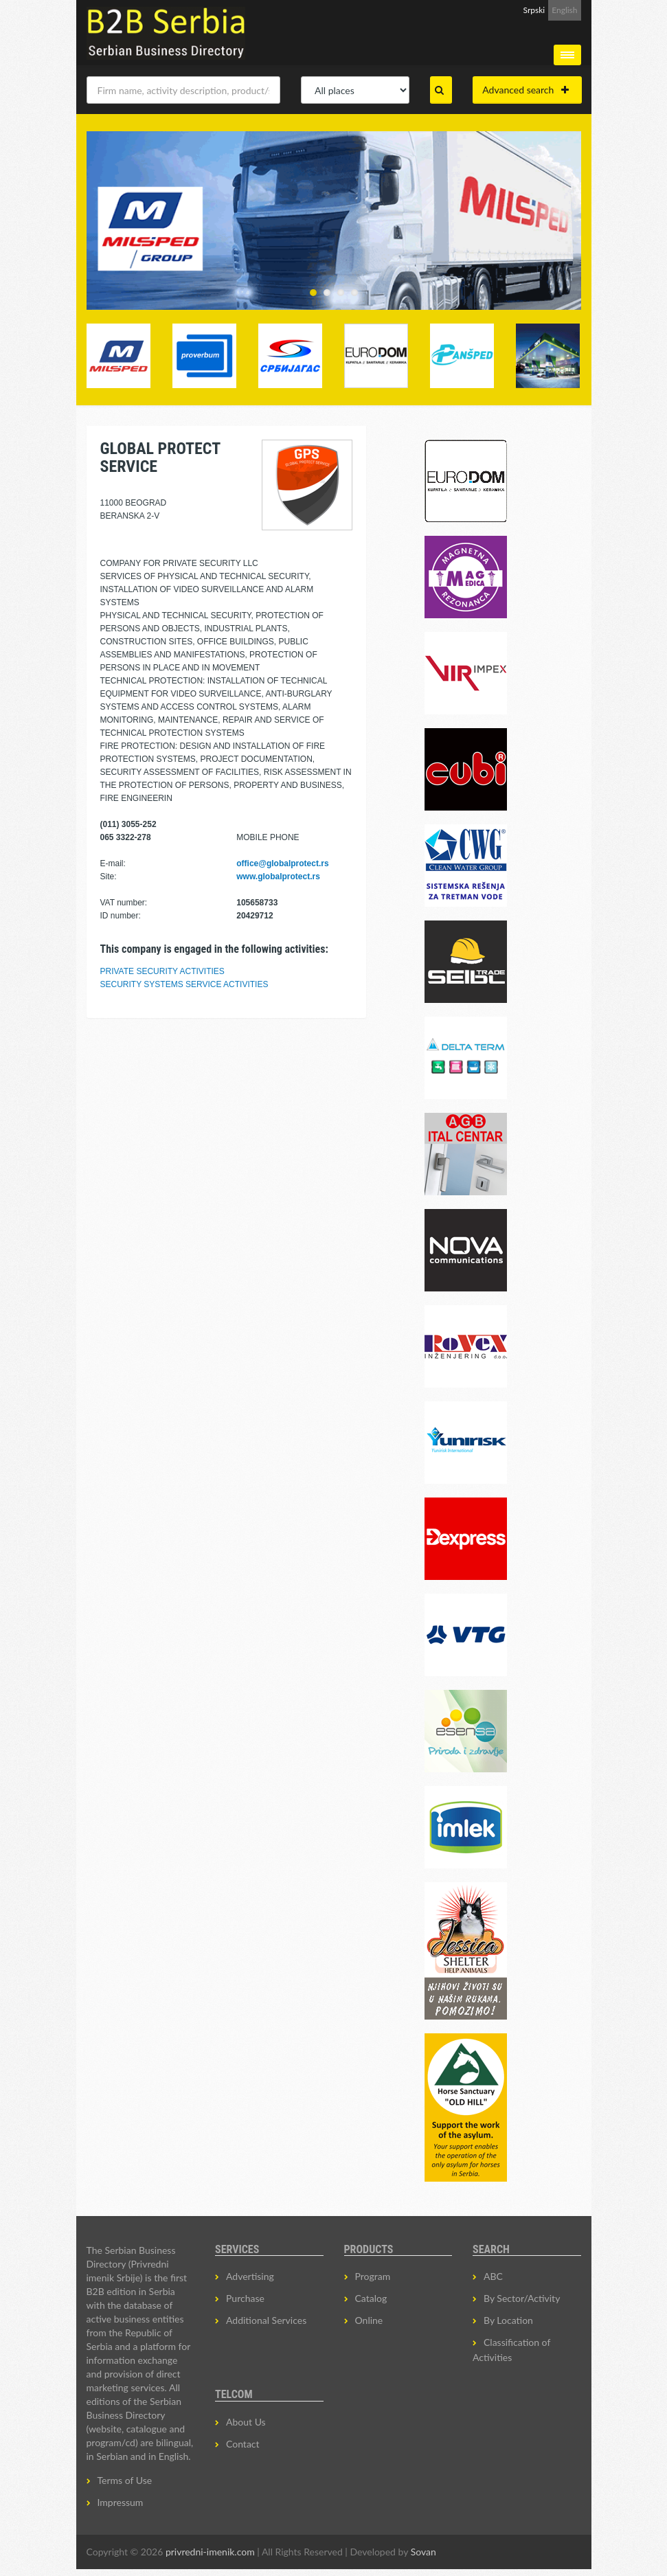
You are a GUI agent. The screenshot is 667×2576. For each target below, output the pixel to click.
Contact (243, 2444)
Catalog (371, 2298)
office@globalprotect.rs (282, 863)
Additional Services (266, 2320)
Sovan (423, 2551)
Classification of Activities (511, 2349)
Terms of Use (125, 2480)
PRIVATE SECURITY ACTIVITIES (162, 971)
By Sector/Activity (522, 2298)
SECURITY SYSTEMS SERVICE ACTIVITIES (184, 984)
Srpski (534, 10)
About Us (246, 2422)
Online (369, 2320)
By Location (508, 2320)
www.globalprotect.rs (278, 876)
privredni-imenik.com (210, 2551)
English (564, 10)
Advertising (250, 2276)
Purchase (245, 2298)
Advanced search (525, 89)
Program (373, 2276)
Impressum (121, 2502)
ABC (493, 2276)
